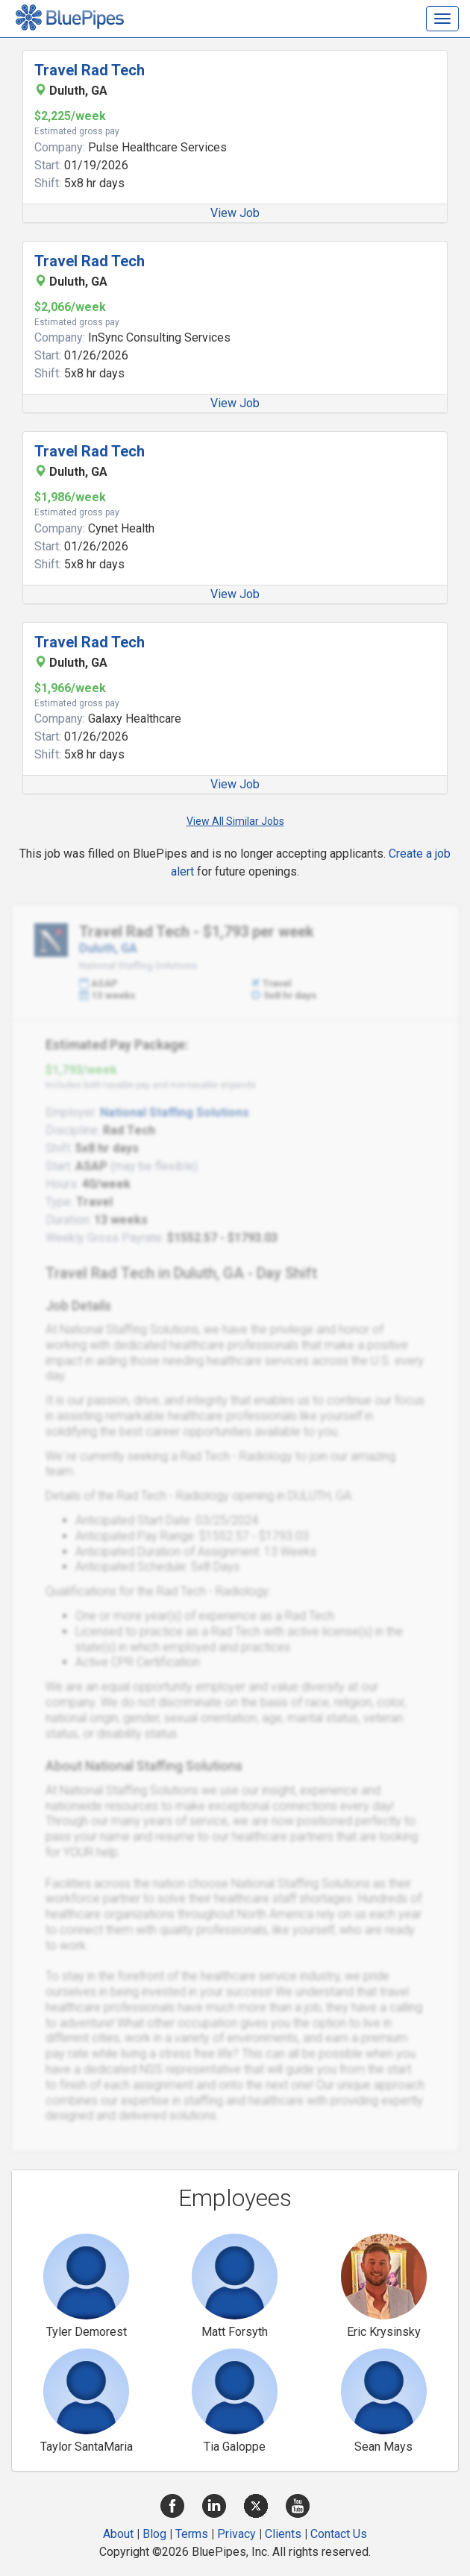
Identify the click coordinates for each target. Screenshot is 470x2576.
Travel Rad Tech (89, 70)
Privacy (236, 2534)
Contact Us (338, 2534)
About (118, 2534)
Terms (191, 2534)
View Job (235, 213)
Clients (283, 2534)
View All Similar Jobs (235, 821)
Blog (154, 2534)
